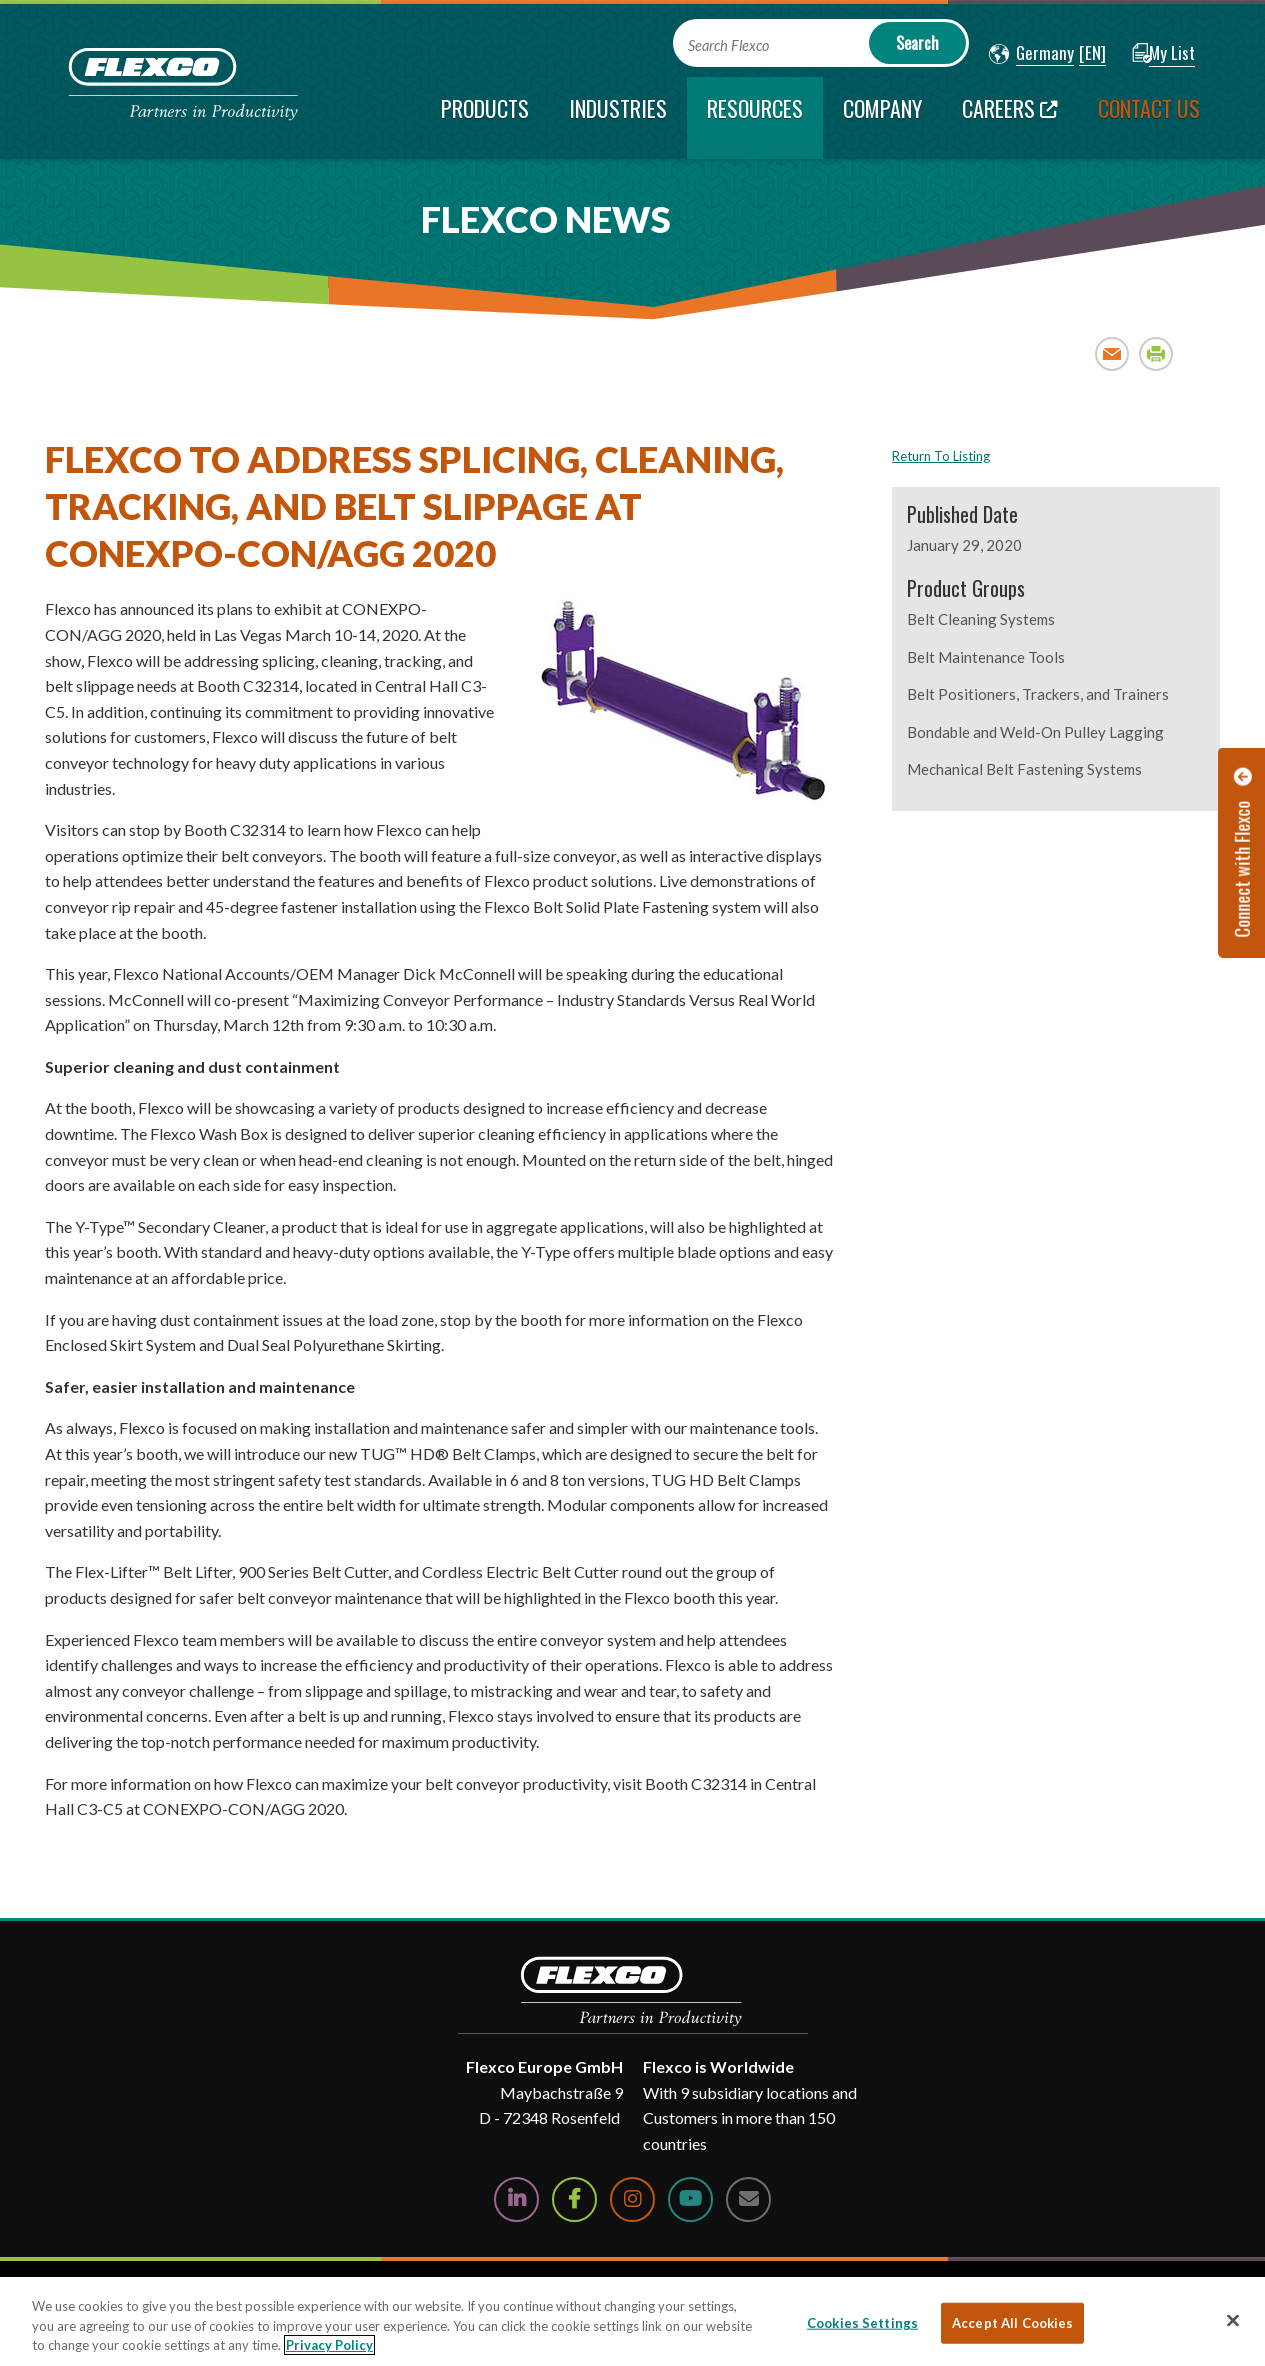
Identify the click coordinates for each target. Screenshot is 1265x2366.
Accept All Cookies (1012, 2322)
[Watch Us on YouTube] (690, 2199)
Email (1112, 353)
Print (1156, 353)
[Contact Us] (748, 2199)
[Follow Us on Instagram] (632, 2199)
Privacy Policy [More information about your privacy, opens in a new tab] (329, 2345)
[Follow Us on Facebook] (574, 2199)
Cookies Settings (862, 2322)
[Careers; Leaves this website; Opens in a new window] (1010, 118)
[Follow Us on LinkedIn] (516, 2199)
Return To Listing (941, 456)
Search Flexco (728, 45)
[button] (1031, 54)
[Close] (1233, 2320)
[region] (632, 2321)
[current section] (755, 118)
